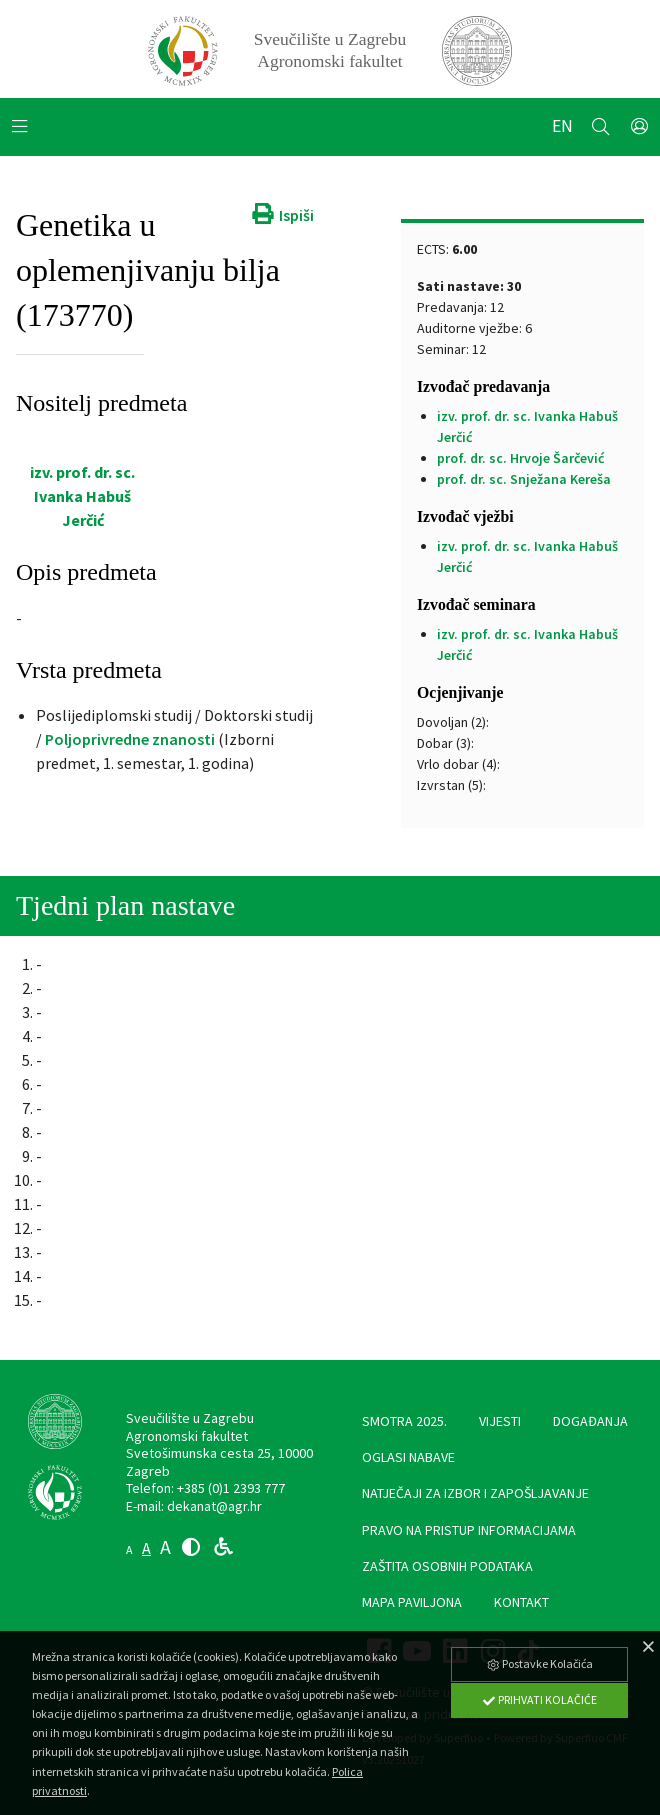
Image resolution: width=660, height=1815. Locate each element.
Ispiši (281, 216)
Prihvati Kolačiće (539, 1699)
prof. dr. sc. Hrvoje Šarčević (520, 459)
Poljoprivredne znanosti (130, 740)
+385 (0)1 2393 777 (231, 1489)
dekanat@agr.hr (214, 1507)
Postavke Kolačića (539, 1663)
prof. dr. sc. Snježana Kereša (524, 480)
